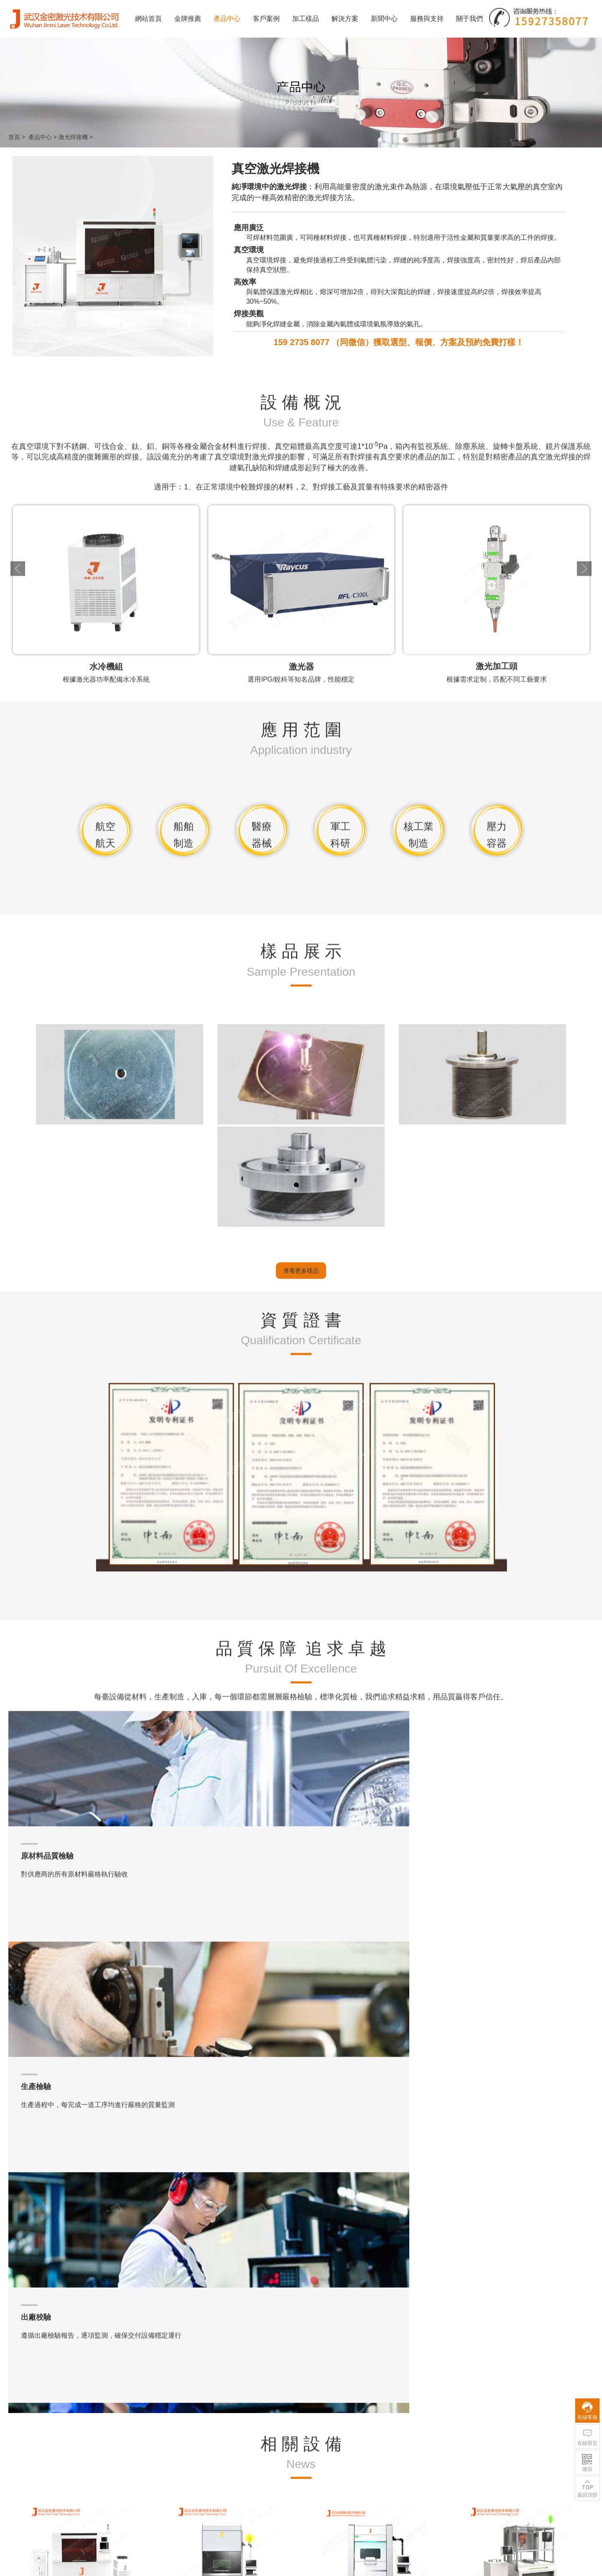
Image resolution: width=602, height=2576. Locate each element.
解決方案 (345, 18)
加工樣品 (305, 18)
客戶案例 (266, 18)
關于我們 (469, 18)
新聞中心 (384, 18)
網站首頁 (148, 18)
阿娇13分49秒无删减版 (30, 2571)
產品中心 (227, 18)
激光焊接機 (73, 137)
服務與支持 (427, 18)
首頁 (14, 137)
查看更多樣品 (301, 1891)
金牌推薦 (187, 18)
